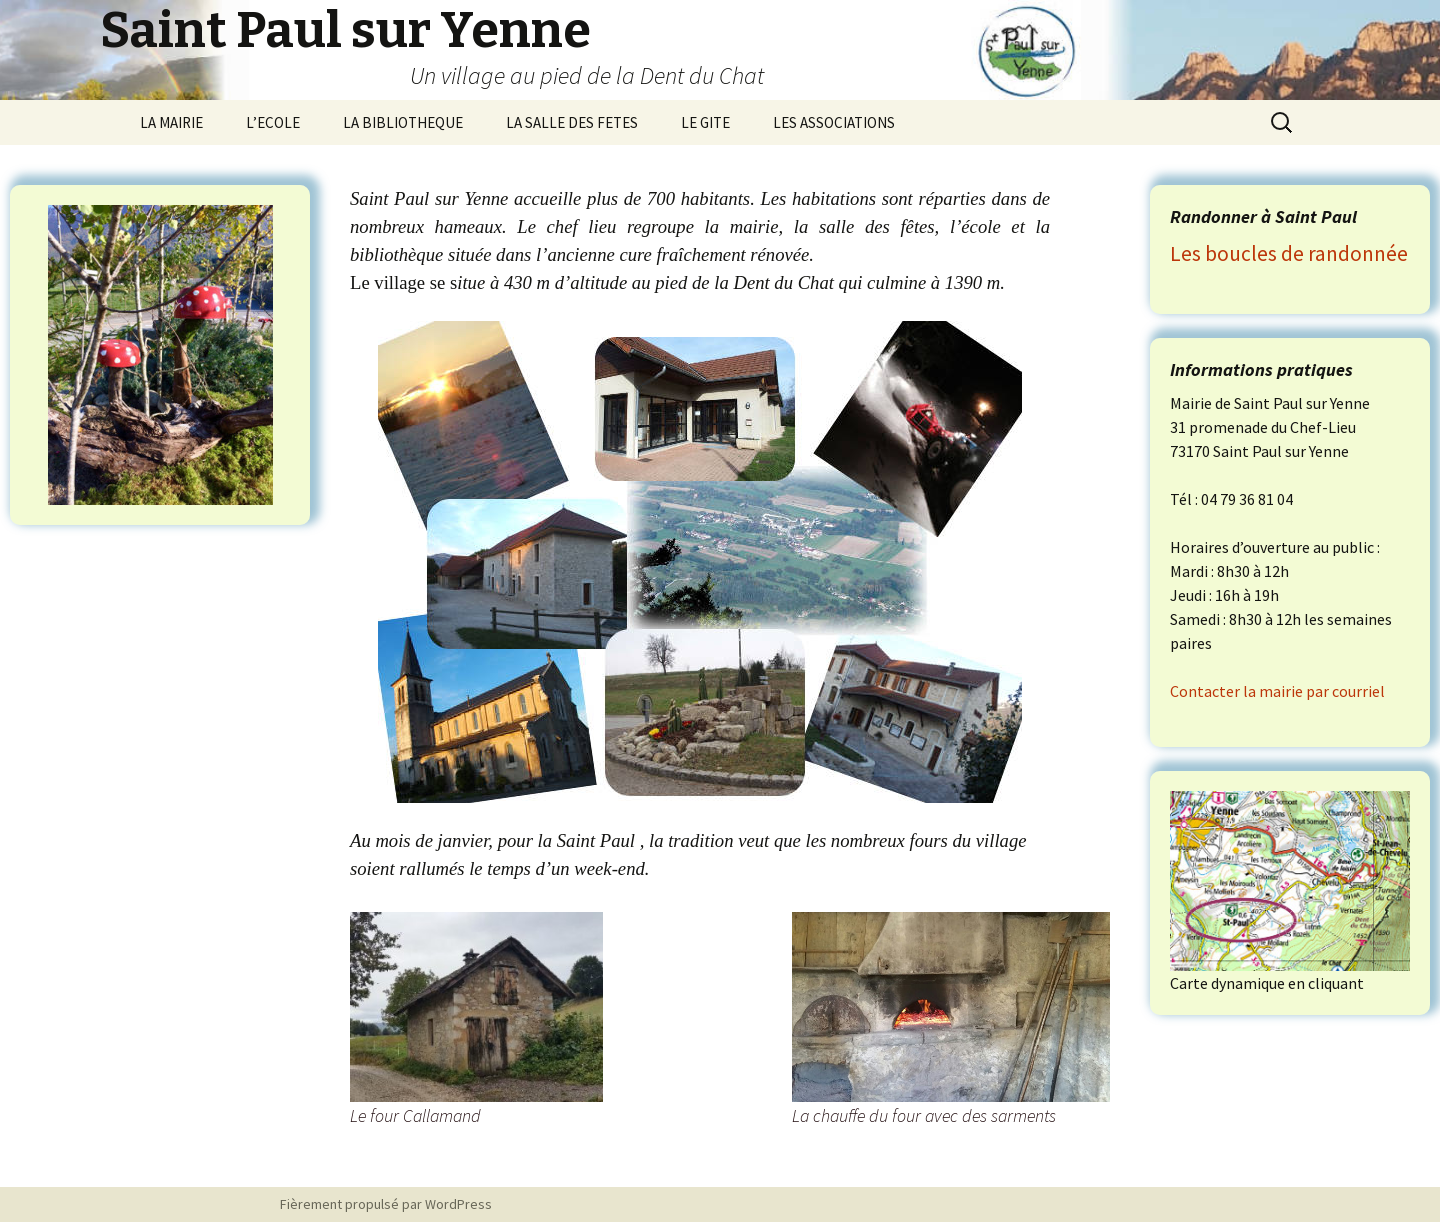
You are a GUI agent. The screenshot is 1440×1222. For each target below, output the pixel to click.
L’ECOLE (273, 122)
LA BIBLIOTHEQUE (403, 122)
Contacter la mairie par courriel (1277, 691)
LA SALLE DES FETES (572, 122)
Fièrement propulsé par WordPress (386, 1204)
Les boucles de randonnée (1289, 253)
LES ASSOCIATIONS (834, 122)
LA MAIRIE (171, 122)
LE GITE (705, 122)
